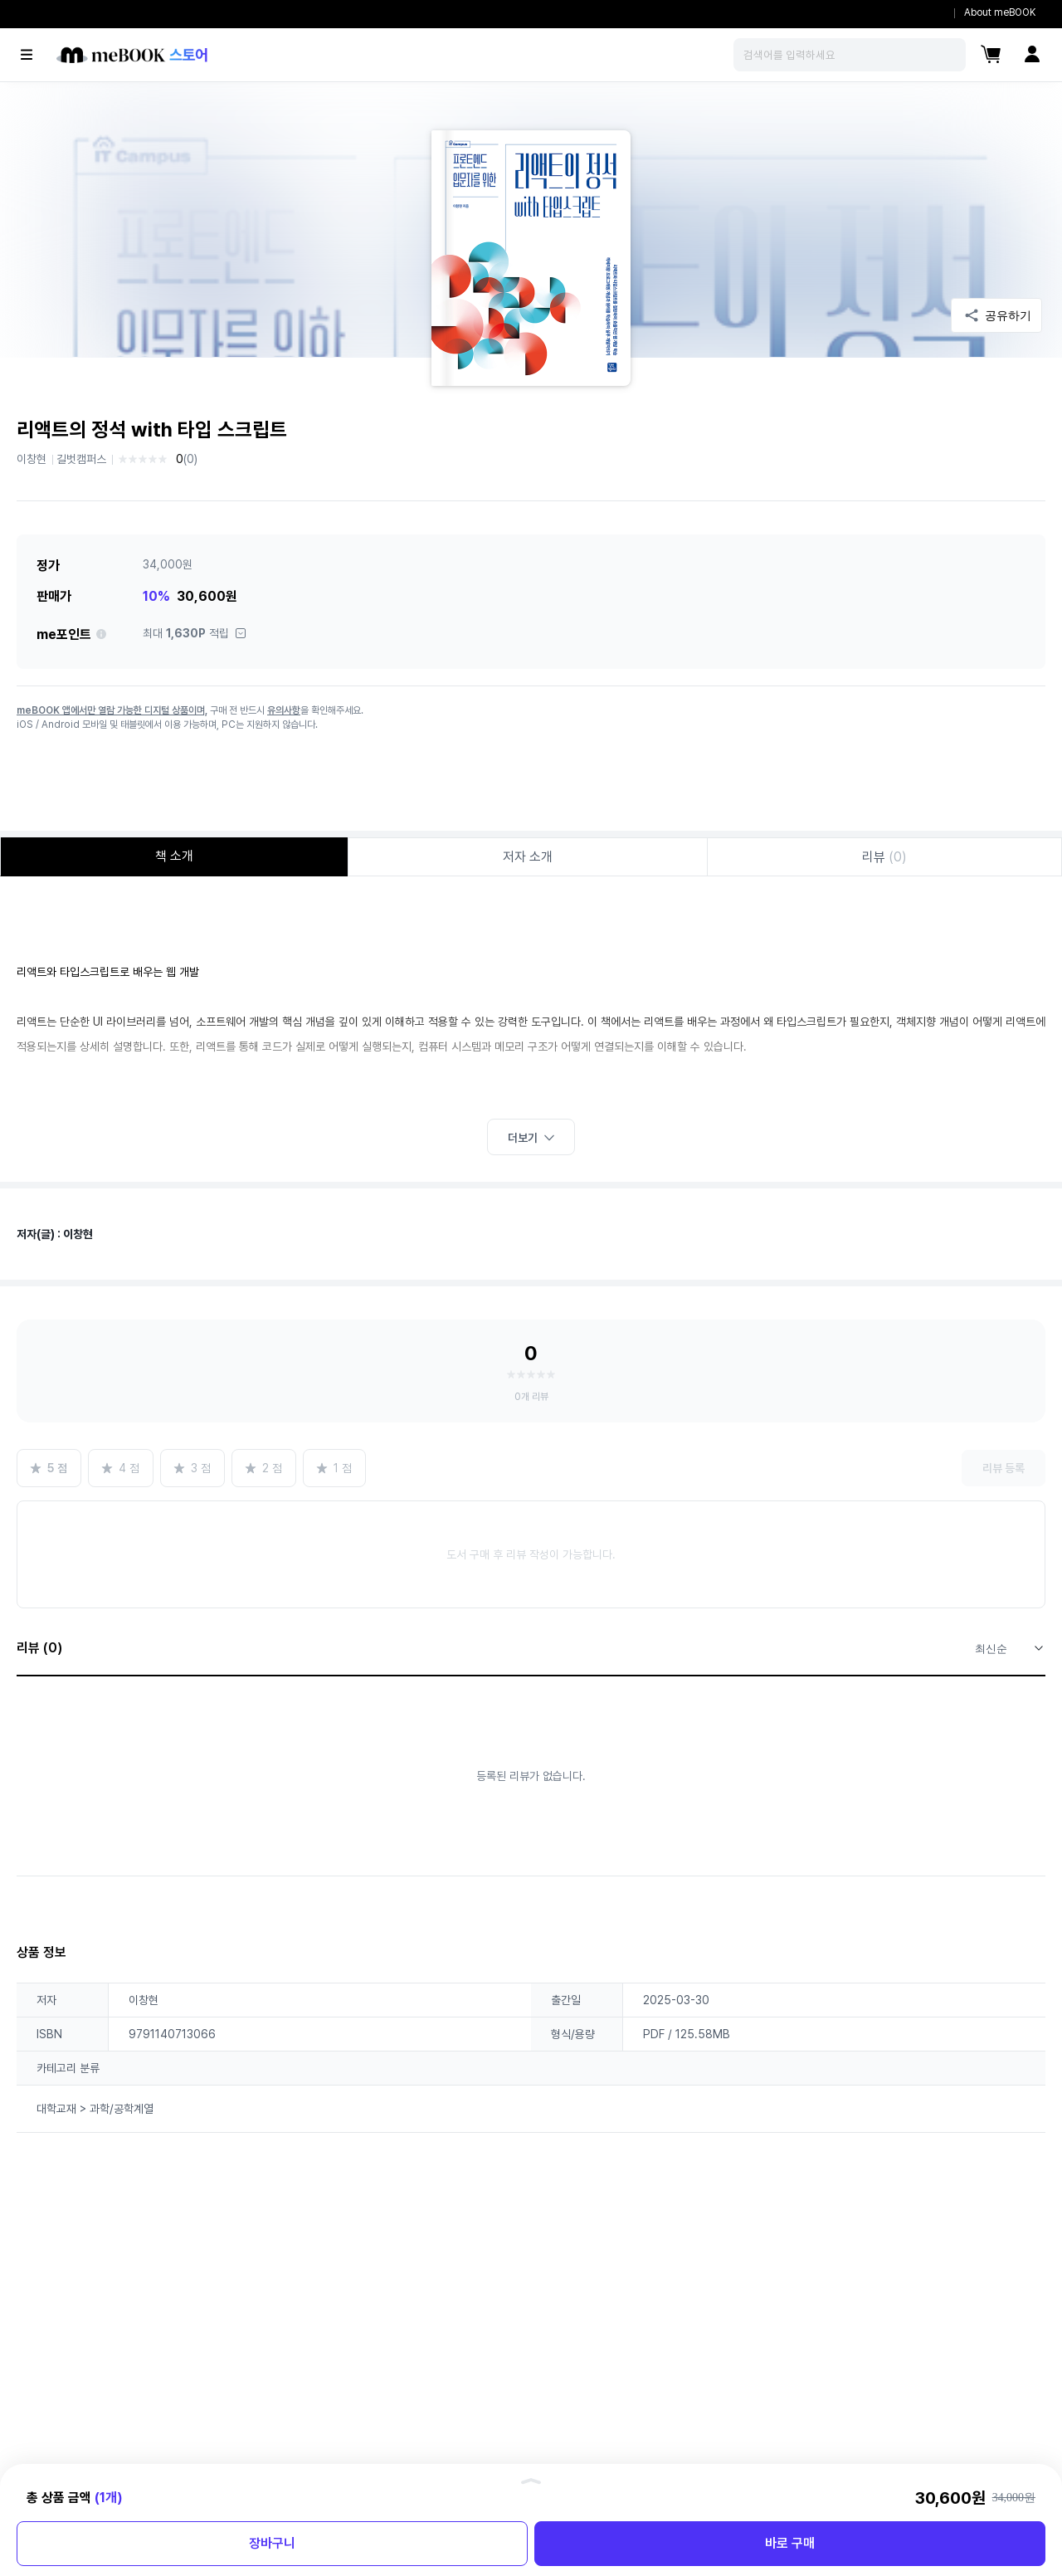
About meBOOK (999, 12)
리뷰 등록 (1003, 1468)
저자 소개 (528, 857)
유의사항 (283, 710)
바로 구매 (790, 2543)
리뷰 (884, 857)
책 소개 (174, 856)
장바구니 (272, 2543)
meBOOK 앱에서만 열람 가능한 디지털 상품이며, (112, 710)
